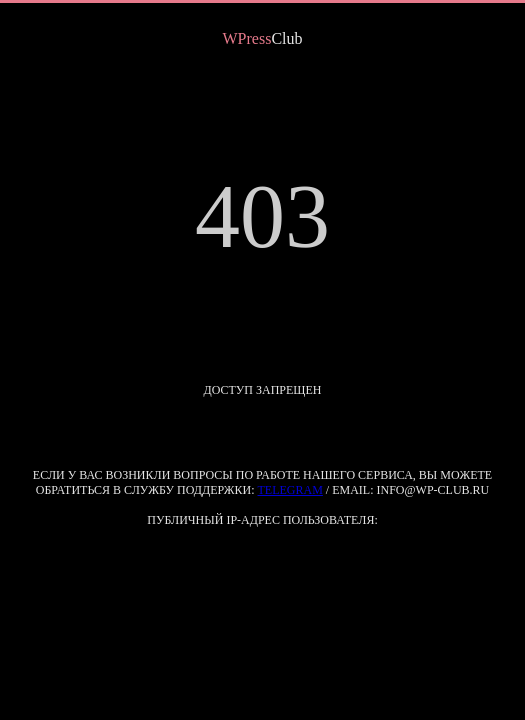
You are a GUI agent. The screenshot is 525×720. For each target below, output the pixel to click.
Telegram (290, 490)
